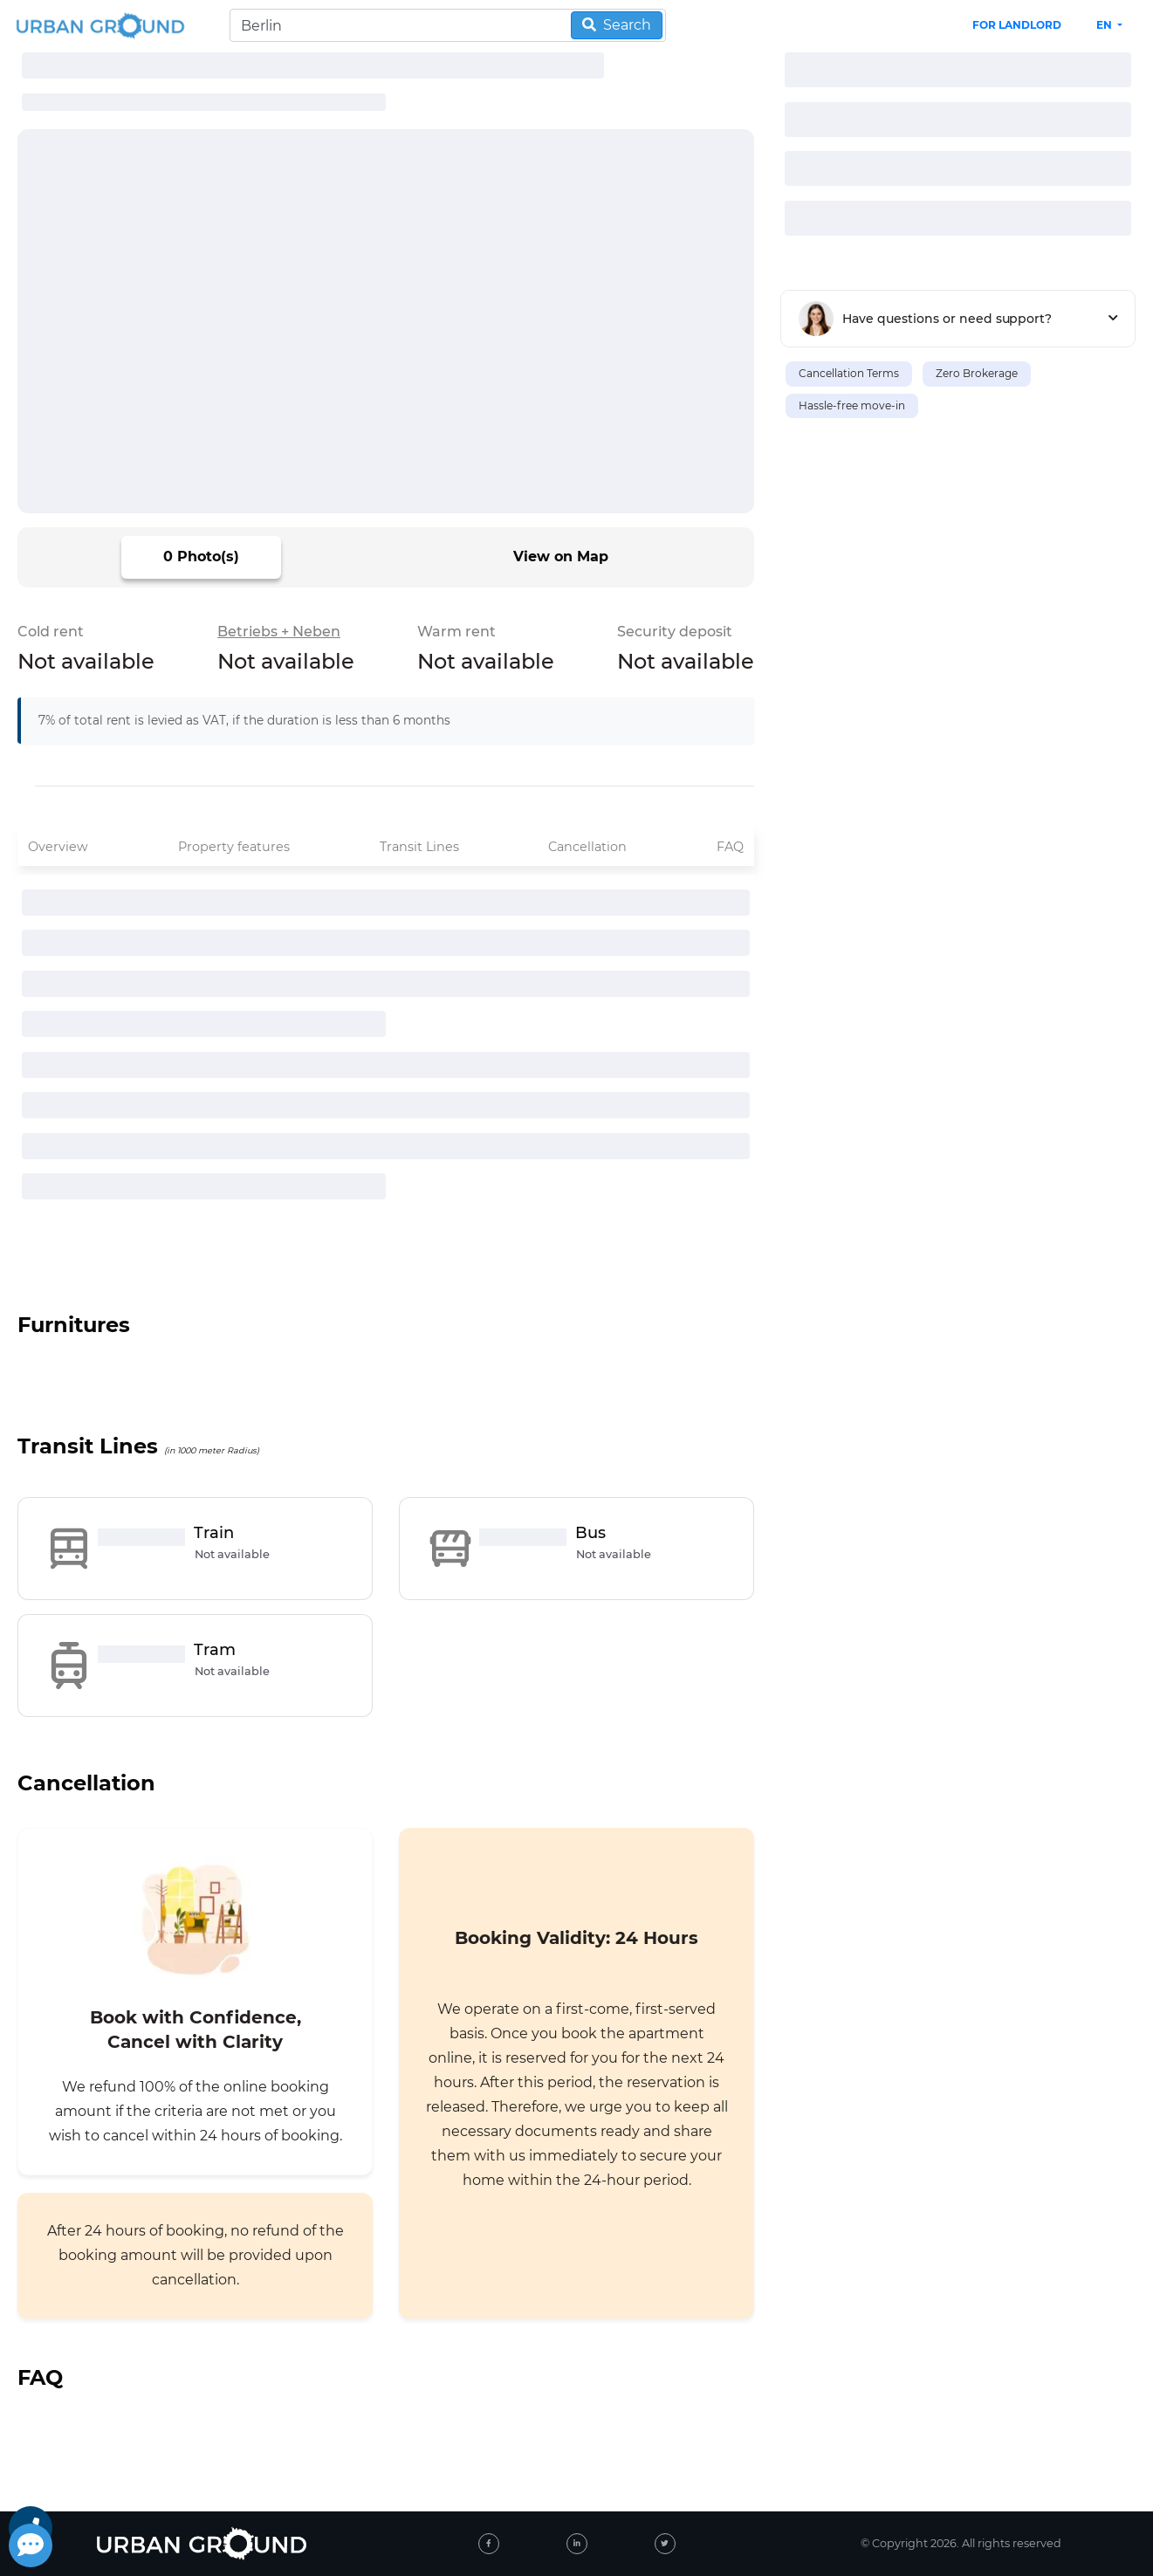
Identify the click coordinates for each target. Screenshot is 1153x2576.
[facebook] (488, 2543)
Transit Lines (419, 847)
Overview (58, 847)
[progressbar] (313, 65)
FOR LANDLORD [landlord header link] (1016, 24)
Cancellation (587, 847)
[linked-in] (576, 2543)
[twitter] (665, 2543)
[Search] (448, 25)
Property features (234, 847)
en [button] (1105, 24)
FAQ (730, 847)
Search (616, 25)
